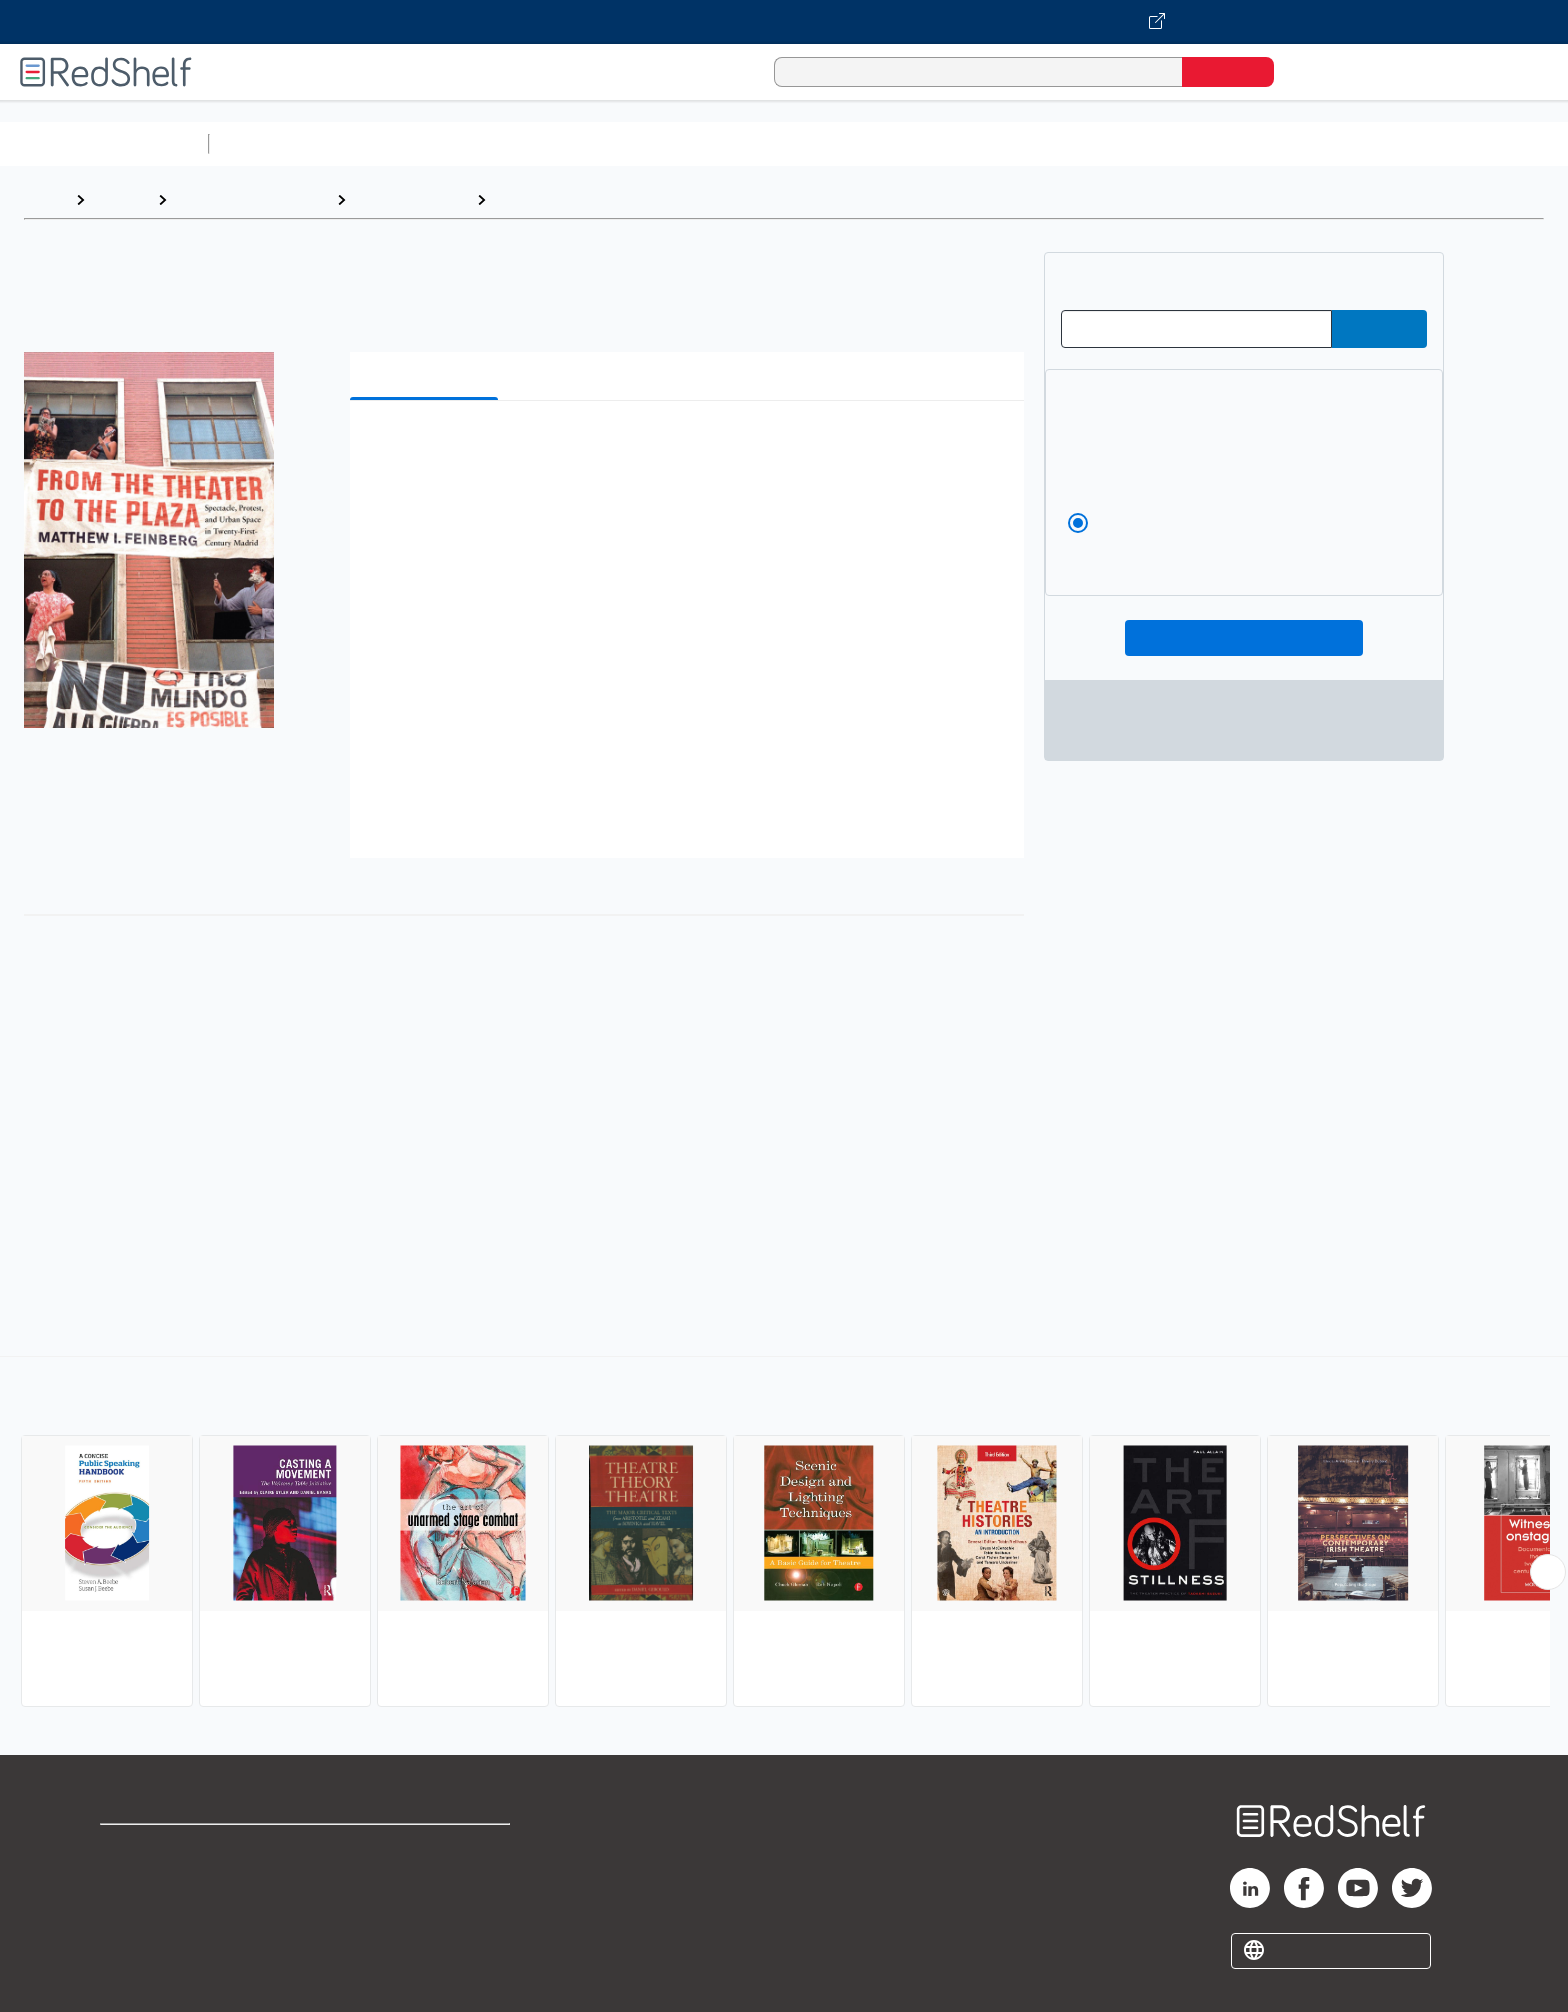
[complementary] (784, 1534)
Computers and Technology (571, 143)
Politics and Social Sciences (985, 143)
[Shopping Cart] (1317, 71)
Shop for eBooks (164, 1848)
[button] (691, 446)
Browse (121, 199)
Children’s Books (1327, 143)
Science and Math (392, 143)
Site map (133, 1944)
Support (130, 1880)
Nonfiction (1211, 143)
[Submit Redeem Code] (1379, 329)
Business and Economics (776, 143)
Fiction (1130, 143)
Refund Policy (426, 1880)
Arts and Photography (251, 199)
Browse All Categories (104, 143)
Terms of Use (426, 1848)
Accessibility (422, 1912)
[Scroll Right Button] (1548, 1572)
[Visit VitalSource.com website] (784, 22)
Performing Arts (411, 199)
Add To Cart (1244, 638)
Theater (526, 199)
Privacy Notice (155, 1912)
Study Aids (270, 143)
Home (45, 199)
